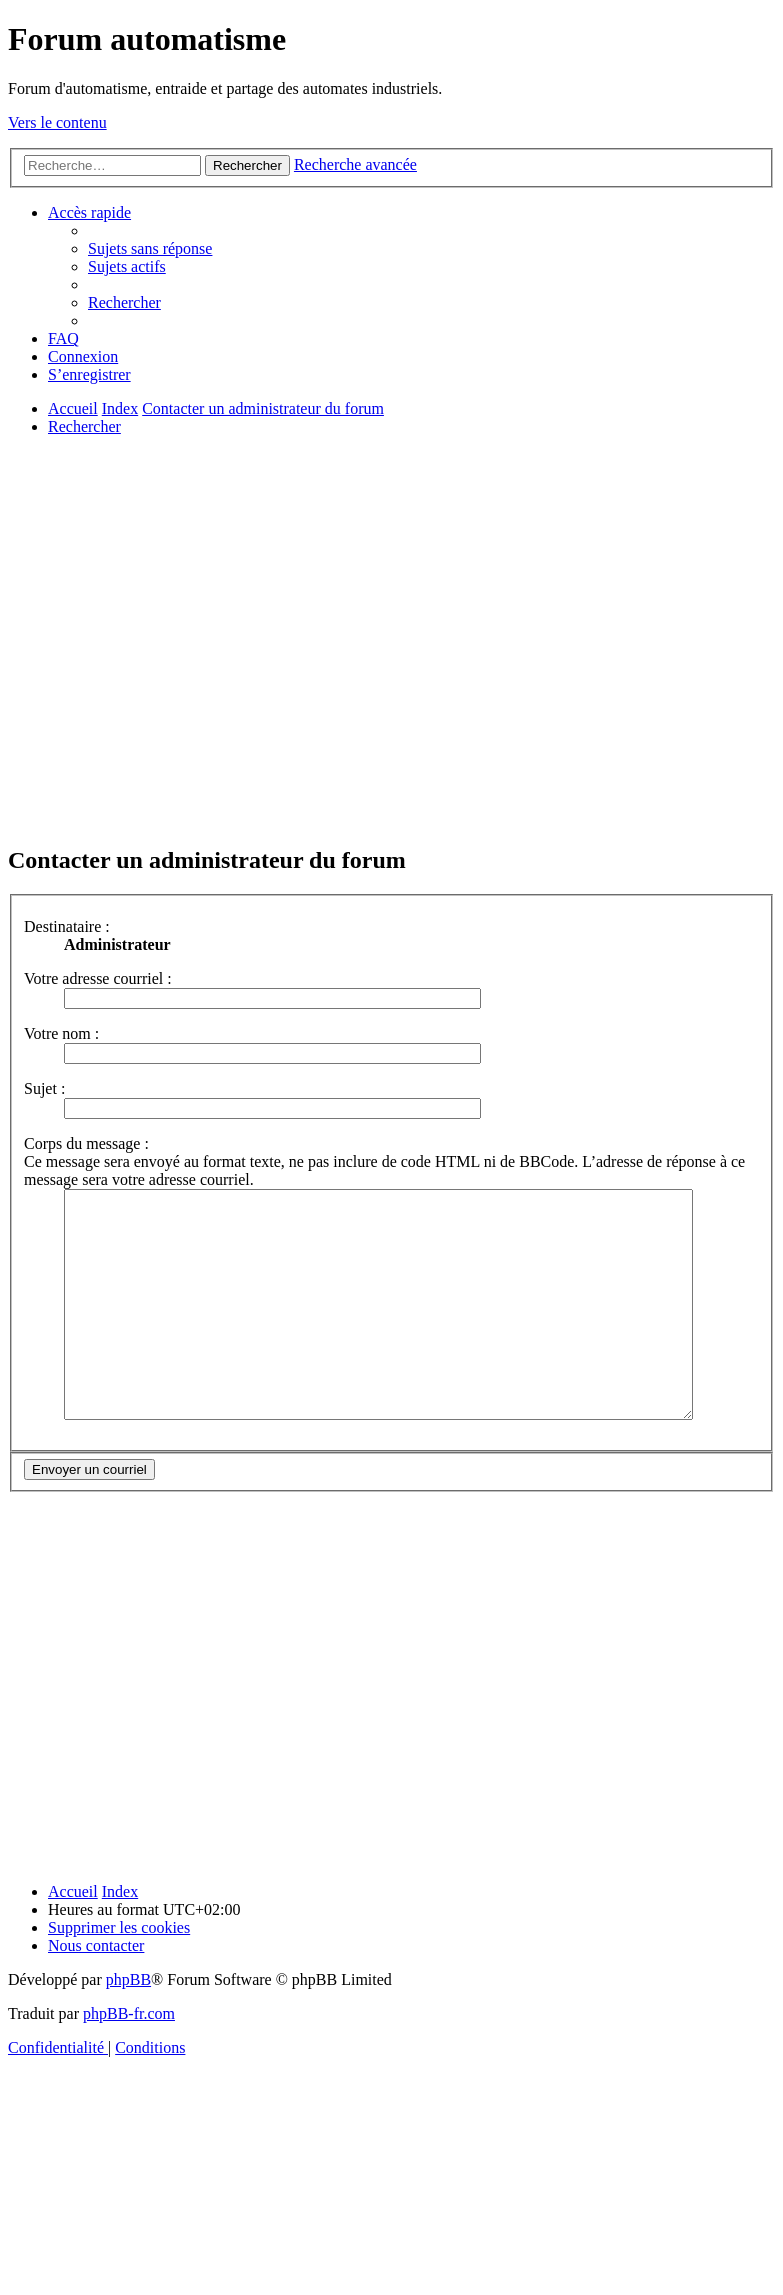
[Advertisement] (187, 639)
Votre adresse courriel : (98, 978)
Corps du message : (86, 1143)
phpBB (128, 2024)
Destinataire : (67, 926)
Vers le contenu (57, 122)
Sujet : (44, 1088)
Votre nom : (61, 1033)
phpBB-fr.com (129, 2058)
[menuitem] (150, 248)
